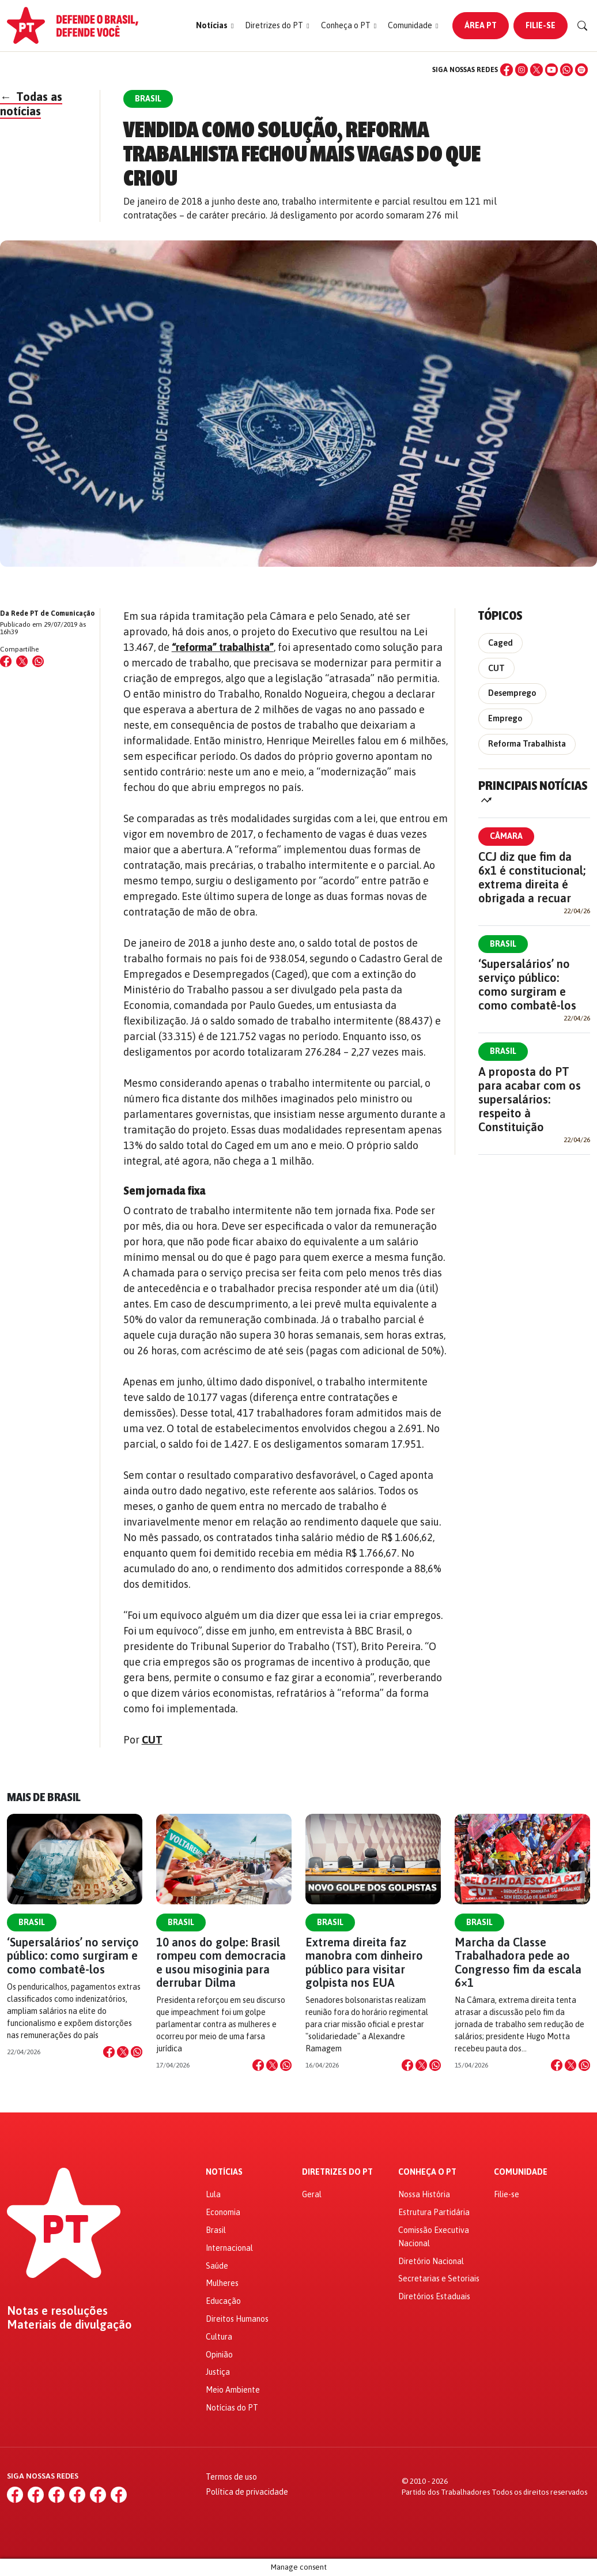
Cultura (219, 2336)
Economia (223, 2212)
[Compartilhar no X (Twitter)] (22, 661)
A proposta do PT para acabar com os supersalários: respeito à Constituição (529, 1099)
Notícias (224, 2172)
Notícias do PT (232, 2407)
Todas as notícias (31, 104)
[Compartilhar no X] (123, 2052)
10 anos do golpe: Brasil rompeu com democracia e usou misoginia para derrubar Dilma (221, 1962)
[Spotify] (581, 69)
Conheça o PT (427, 2172)
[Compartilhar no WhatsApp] (38, 661)
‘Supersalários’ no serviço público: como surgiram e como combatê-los (527, 984)
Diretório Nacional (431, 2261)
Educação (223, 2301)
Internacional (229, 2248)
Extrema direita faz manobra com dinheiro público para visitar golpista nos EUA (364, 1962)
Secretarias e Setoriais (438, 2278)
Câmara (506, 836)
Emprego (505, 718)
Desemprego (512, 693)
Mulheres (222, 2283)
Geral (312, 2194)
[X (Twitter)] (536, 69)
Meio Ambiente (233, 2389)
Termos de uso (231, 2476)
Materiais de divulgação (69, 2324)
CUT (152, 1740)
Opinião (219, 2354)
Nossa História (424, 2194)
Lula (213, 2194)
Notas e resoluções (57, 2310)
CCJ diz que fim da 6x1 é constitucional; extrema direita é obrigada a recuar (531, 877)
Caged (500, 642)
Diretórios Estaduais (434, 2296)
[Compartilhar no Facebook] (6, 661)
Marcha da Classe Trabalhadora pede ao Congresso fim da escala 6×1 (518, 1962)
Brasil (503, 943)
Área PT (480, 25)
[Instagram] (521, 69)
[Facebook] (506, 69)
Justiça (218, 2372)
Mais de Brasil (43, 1797)
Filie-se (541, 25)
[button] (214, 25)
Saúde (217, 2265)
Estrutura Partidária (434, 2212)
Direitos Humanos (237, 2318)
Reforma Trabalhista (527, 743)
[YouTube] (551, 69)
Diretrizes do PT (337, 2172)
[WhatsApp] (566, 69)
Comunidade (520, 2172)
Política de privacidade (247, 2491)
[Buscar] (582, 26)
